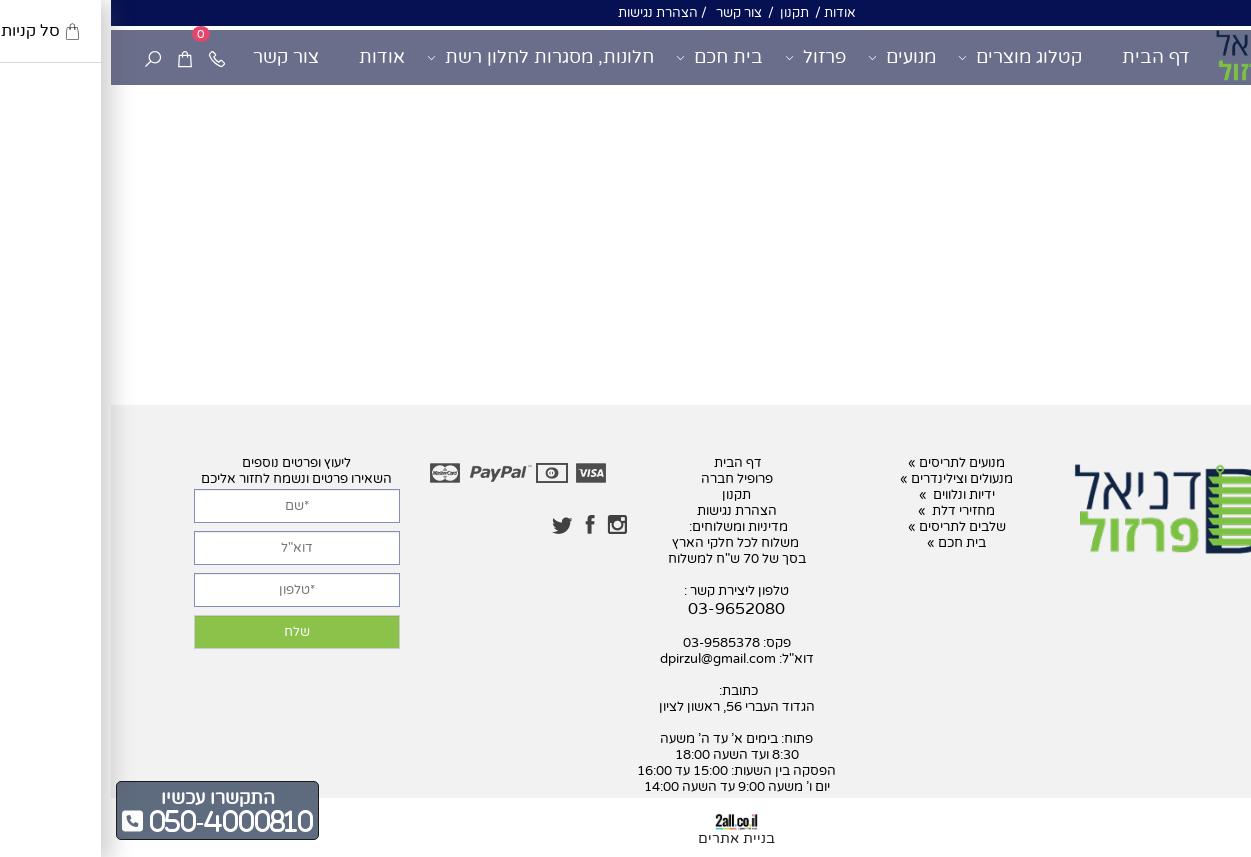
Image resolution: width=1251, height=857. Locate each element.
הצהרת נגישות (547, 13)
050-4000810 (117, 821)
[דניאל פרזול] (1162, 55)
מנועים (791, 57)
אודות (727, 13)
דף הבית (1045, 57)
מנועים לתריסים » (845, 463)
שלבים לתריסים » (846, 527)
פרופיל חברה (626, 479)
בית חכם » (845, 543)
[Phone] (106, 57)
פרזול (704, 57)
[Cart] (74, 57)
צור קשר (626, 13)
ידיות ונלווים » (846, 495)
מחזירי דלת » (845, 511)
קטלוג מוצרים (909, 57)
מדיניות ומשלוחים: (626, 527)
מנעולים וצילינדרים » (845, 479)
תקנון (682, 13)
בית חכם (608, 57)
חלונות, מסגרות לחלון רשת (429, 57)
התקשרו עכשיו (107, 798)
